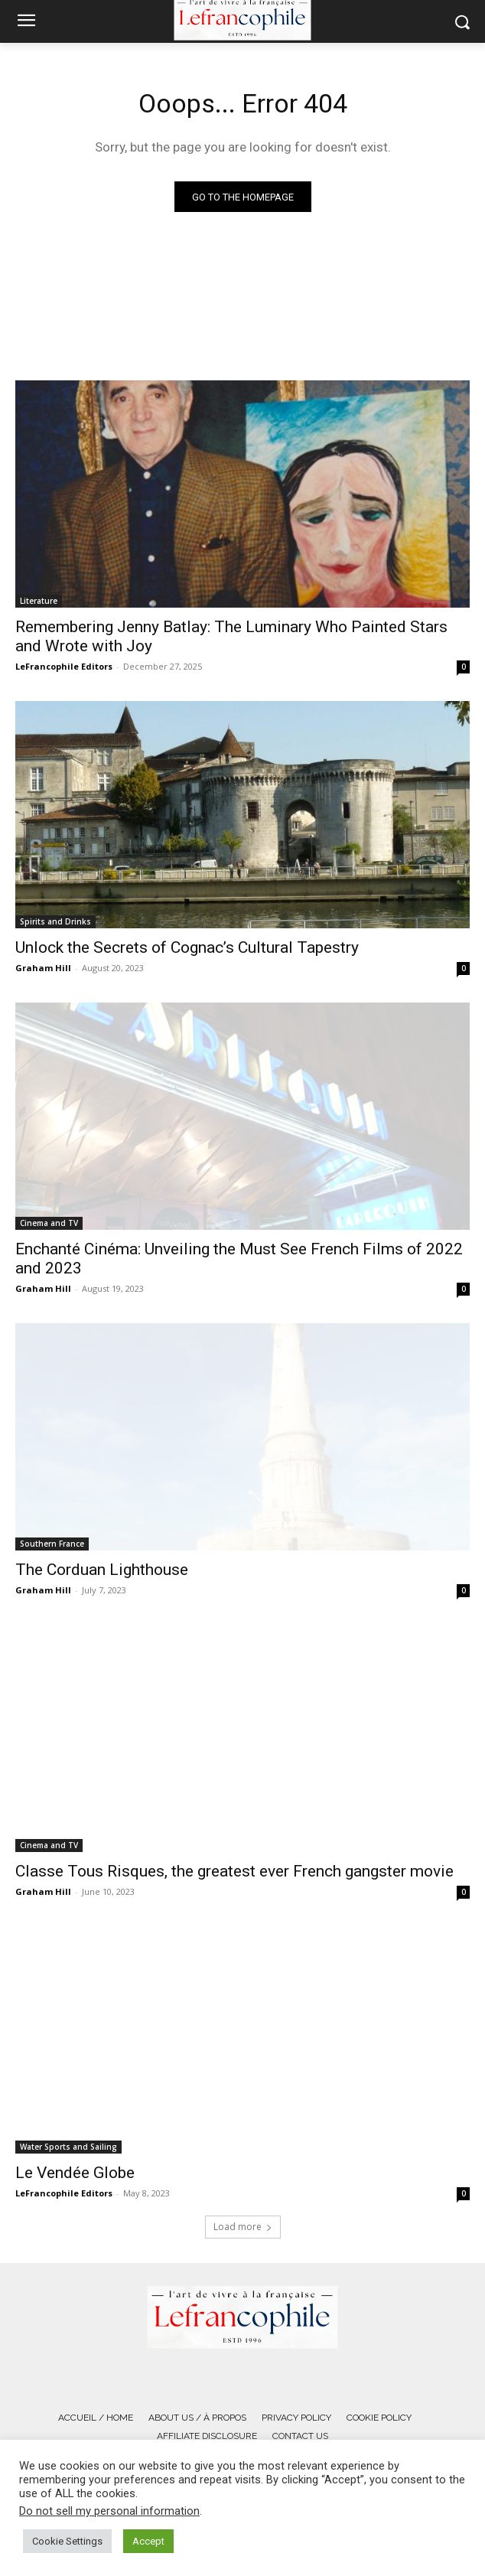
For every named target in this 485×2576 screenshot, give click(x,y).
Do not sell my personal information (109, 2511)
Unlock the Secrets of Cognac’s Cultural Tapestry (187, 947)
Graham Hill (43, 967)
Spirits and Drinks (55, 921)
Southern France (52, 1543)
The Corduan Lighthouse (101, 1569)
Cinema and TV (49, 1223)
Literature (38, 600)
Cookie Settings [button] (67, 2541)
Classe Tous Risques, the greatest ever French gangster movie (234, 1871)
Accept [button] (148, 2541)
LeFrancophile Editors (63, 666)
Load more (242, 2226)
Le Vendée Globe (75, 2173)
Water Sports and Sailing (68, 2146)
